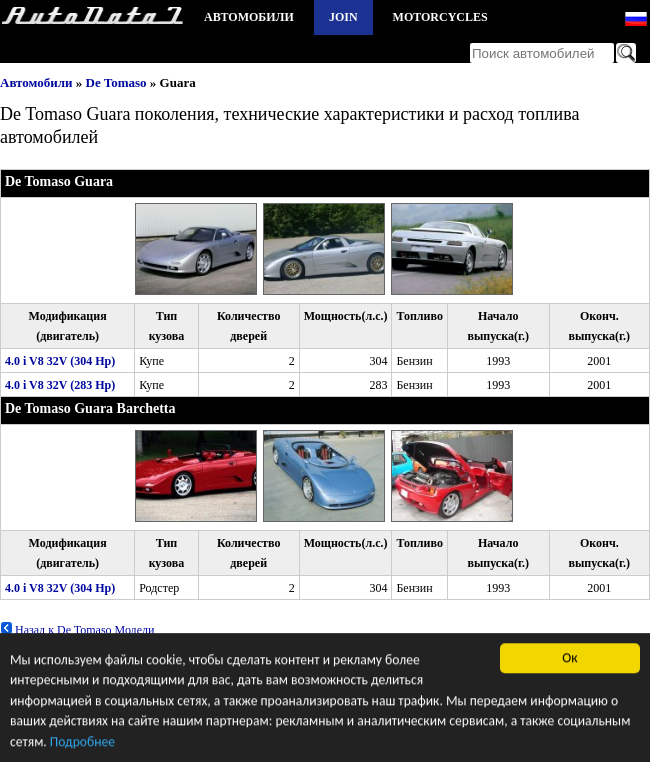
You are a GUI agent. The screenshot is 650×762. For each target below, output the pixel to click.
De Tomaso (116, 82)
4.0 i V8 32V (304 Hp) (60, 361)
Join (343, 17)
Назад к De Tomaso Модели (77, 630)
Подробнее (82, 743)
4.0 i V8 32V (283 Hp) (60, 385)
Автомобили (249, 17)
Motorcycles (440, 17)
